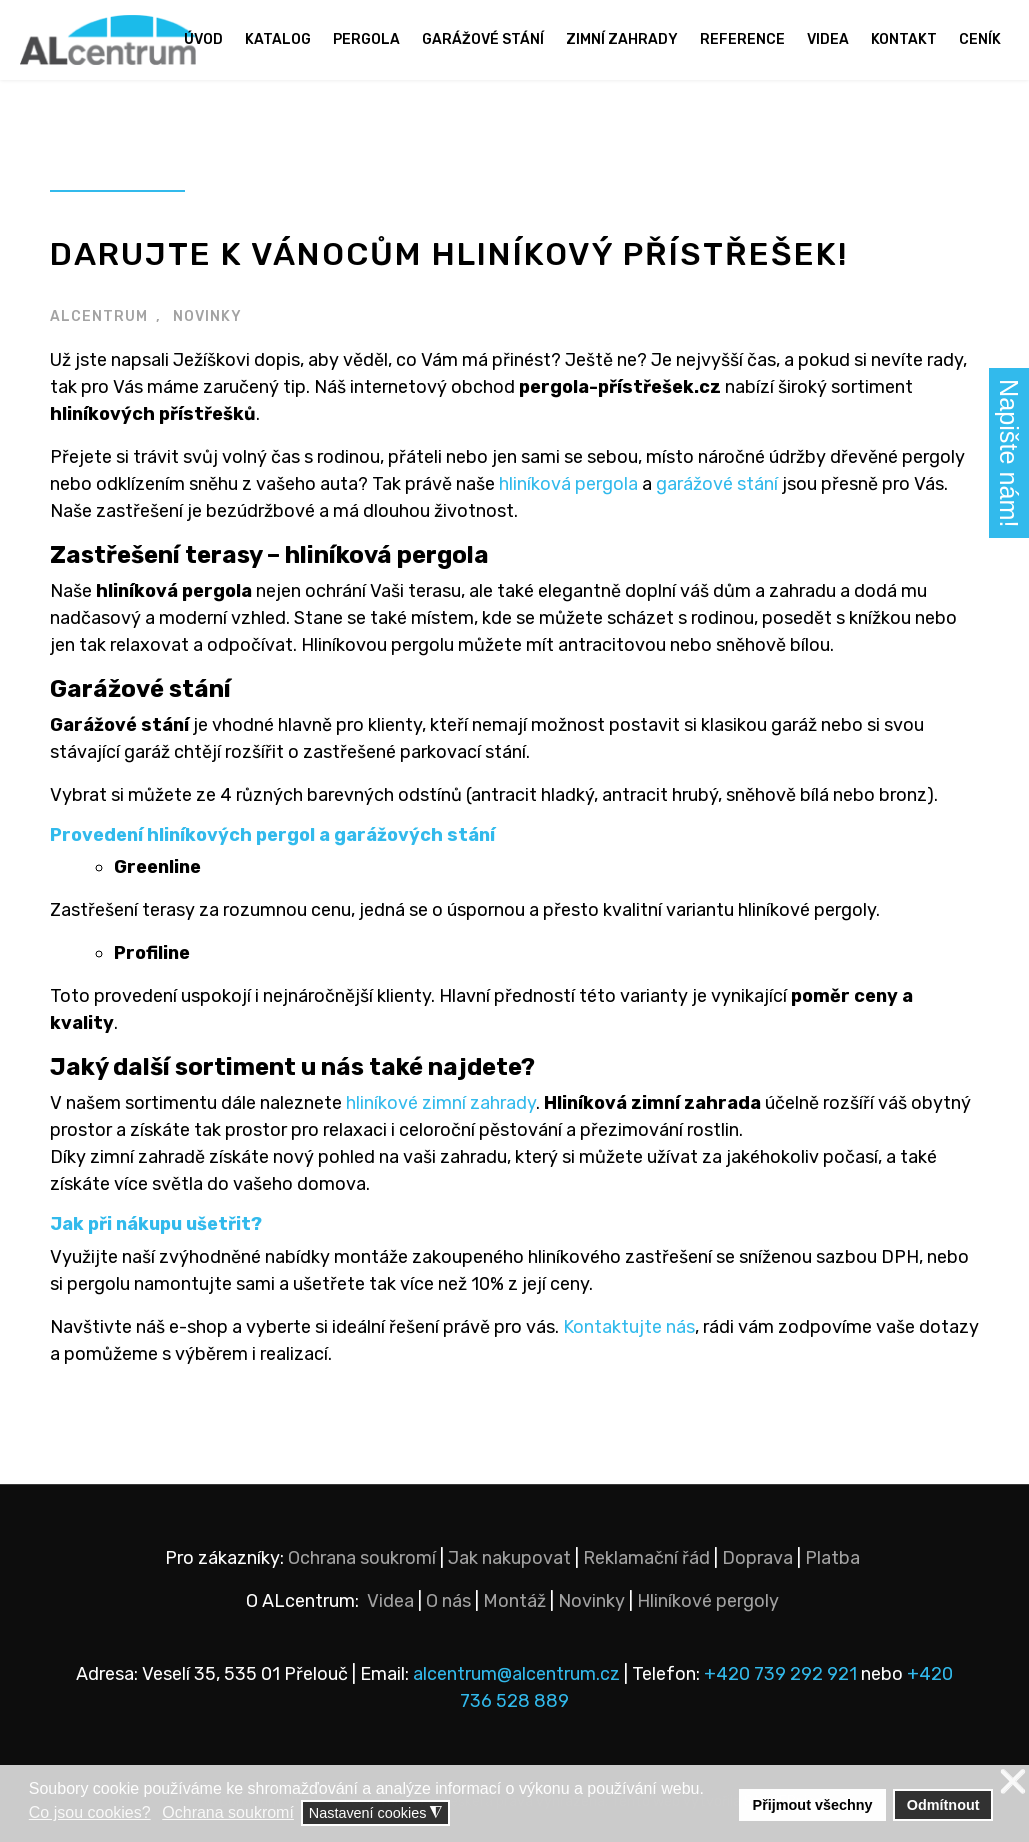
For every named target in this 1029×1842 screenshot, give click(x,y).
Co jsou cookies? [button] (90, 1812)
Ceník (980, 39)
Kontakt (904, 39)
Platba (832, 1558)
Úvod (203, 39)
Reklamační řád (646, 1558)
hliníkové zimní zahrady (441, 1103)
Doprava (757, 1558)
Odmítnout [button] (943, 1805)
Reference (742, 39)
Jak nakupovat (509, 1558)
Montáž (514, 1601)
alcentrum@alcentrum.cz (518, 1674)
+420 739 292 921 (780, 1674)
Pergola (366, 39)
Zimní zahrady (622, 39)
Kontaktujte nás (629, 1327)
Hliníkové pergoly (708, 1601)
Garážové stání (483, 39)
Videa (828, 39)
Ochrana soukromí (362, 1558)
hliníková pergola (568, 484)
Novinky (591, 1601)
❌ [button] (1013, 1782)
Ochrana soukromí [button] (228, 1812)
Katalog (278, 39)
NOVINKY (207, 316)
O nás (448, 1601)
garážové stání (717, 484)
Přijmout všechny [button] (813, 1805)
